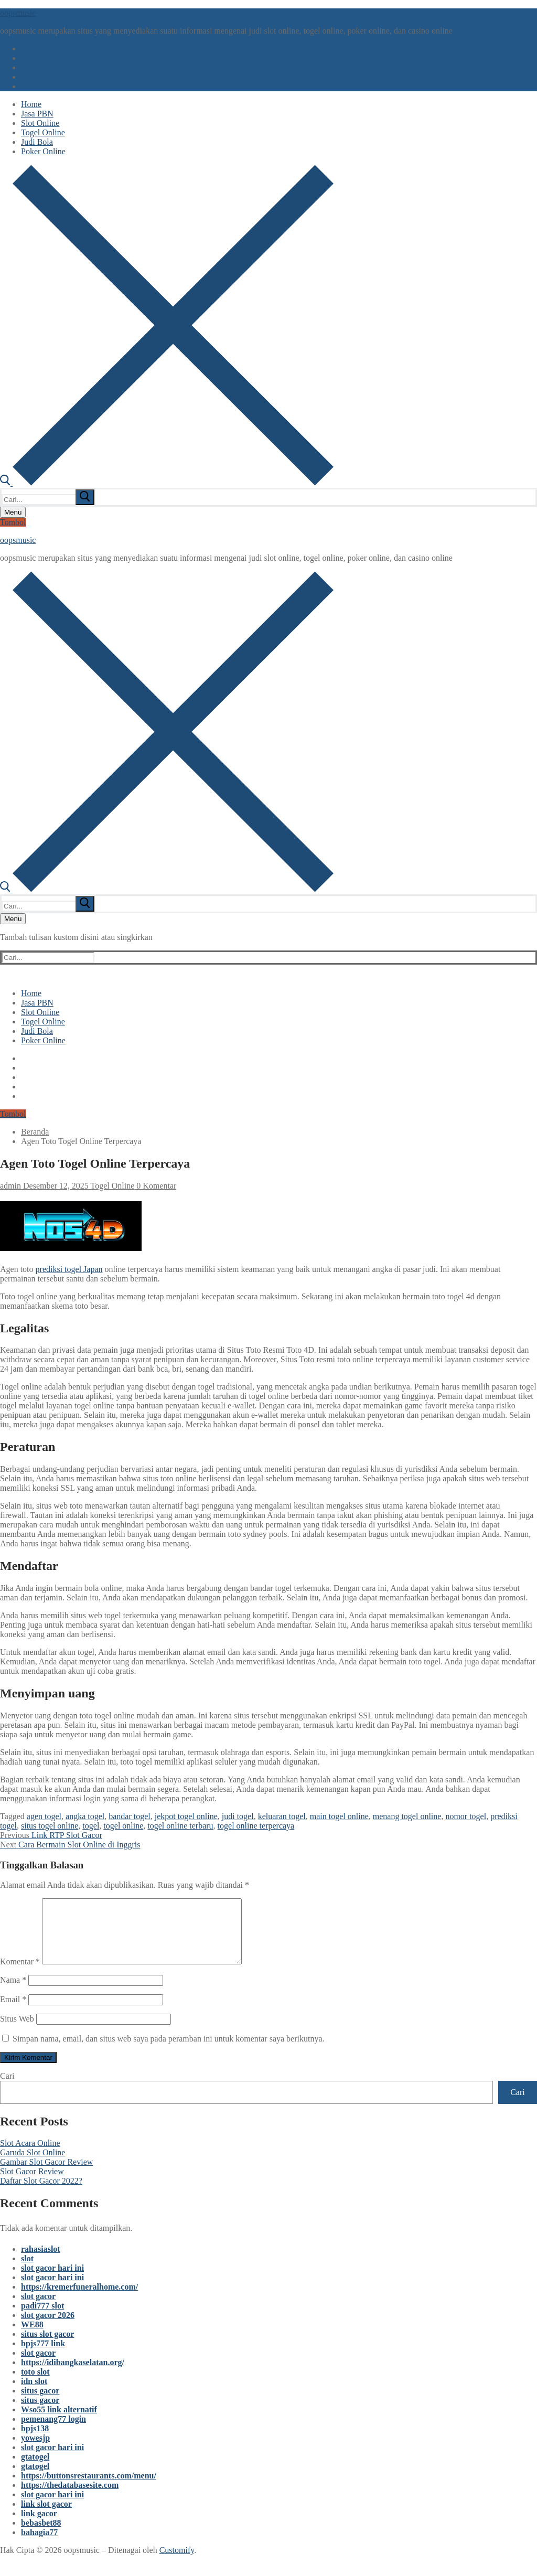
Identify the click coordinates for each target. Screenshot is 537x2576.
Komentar (20, 1974)
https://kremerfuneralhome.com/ (79, 2299)
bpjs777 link (43, 2355)
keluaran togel (282, 1816)
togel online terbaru (180, 1825)
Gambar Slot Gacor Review (46, 2174)
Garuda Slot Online (32, 2165)
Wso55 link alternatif (59, 2422)
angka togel (85, 1816)
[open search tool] (167, 482)
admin (10, 1185)
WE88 (32, 2337)
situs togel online (49, 1825)
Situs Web (17, 2031)
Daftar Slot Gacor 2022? (41, 2193)
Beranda (35, 1131)
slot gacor (38, 2308)
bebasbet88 (41, 2535)
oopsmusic (18, 12)
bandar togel (130, 1816)
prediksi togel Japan (69, 1269)
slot (27, 2271)
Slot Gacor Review (32, 2183)
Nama (13, 1992)
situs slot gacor (47, 2346)
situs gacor (40, 2403)
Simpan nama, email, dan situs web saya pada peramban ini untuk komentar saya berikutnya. (169, 2051)
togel (90, 1825)
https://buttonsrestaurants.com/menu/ (88, 2488)
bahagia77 (39, 2544)
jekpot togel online (186, 1816)
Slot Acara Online (30, 2155)
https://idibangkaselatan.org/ (72, 2374)
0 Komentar (155, 1185)
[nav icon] (13, 512)
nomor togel (465, 1816)
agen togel (44, 1816)
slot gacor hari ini (52, 2280)
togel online (123, 1825)
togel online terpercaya (256, 1825)
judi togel (238, 1816)
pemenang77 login (53, 2431)
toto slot (35, 2384)
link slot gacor (46, 2516)
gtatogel (35, 2469)
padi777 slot (42, 2318)
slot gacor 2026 (47, 2327)
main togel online (339, 1816)
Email (13, 2011)
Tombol (13, 522)
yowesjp (35, 2450)
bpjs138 (35, 2440)
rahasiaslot (40, 2261)
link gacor (39, 2525)
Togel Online (111, 1185)
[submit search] (85, 497)
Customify (177, 2562)
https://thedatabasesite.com (70, 2497)
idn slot (34, 2393)
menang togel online (407, 1816)
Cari (7, 2088)
